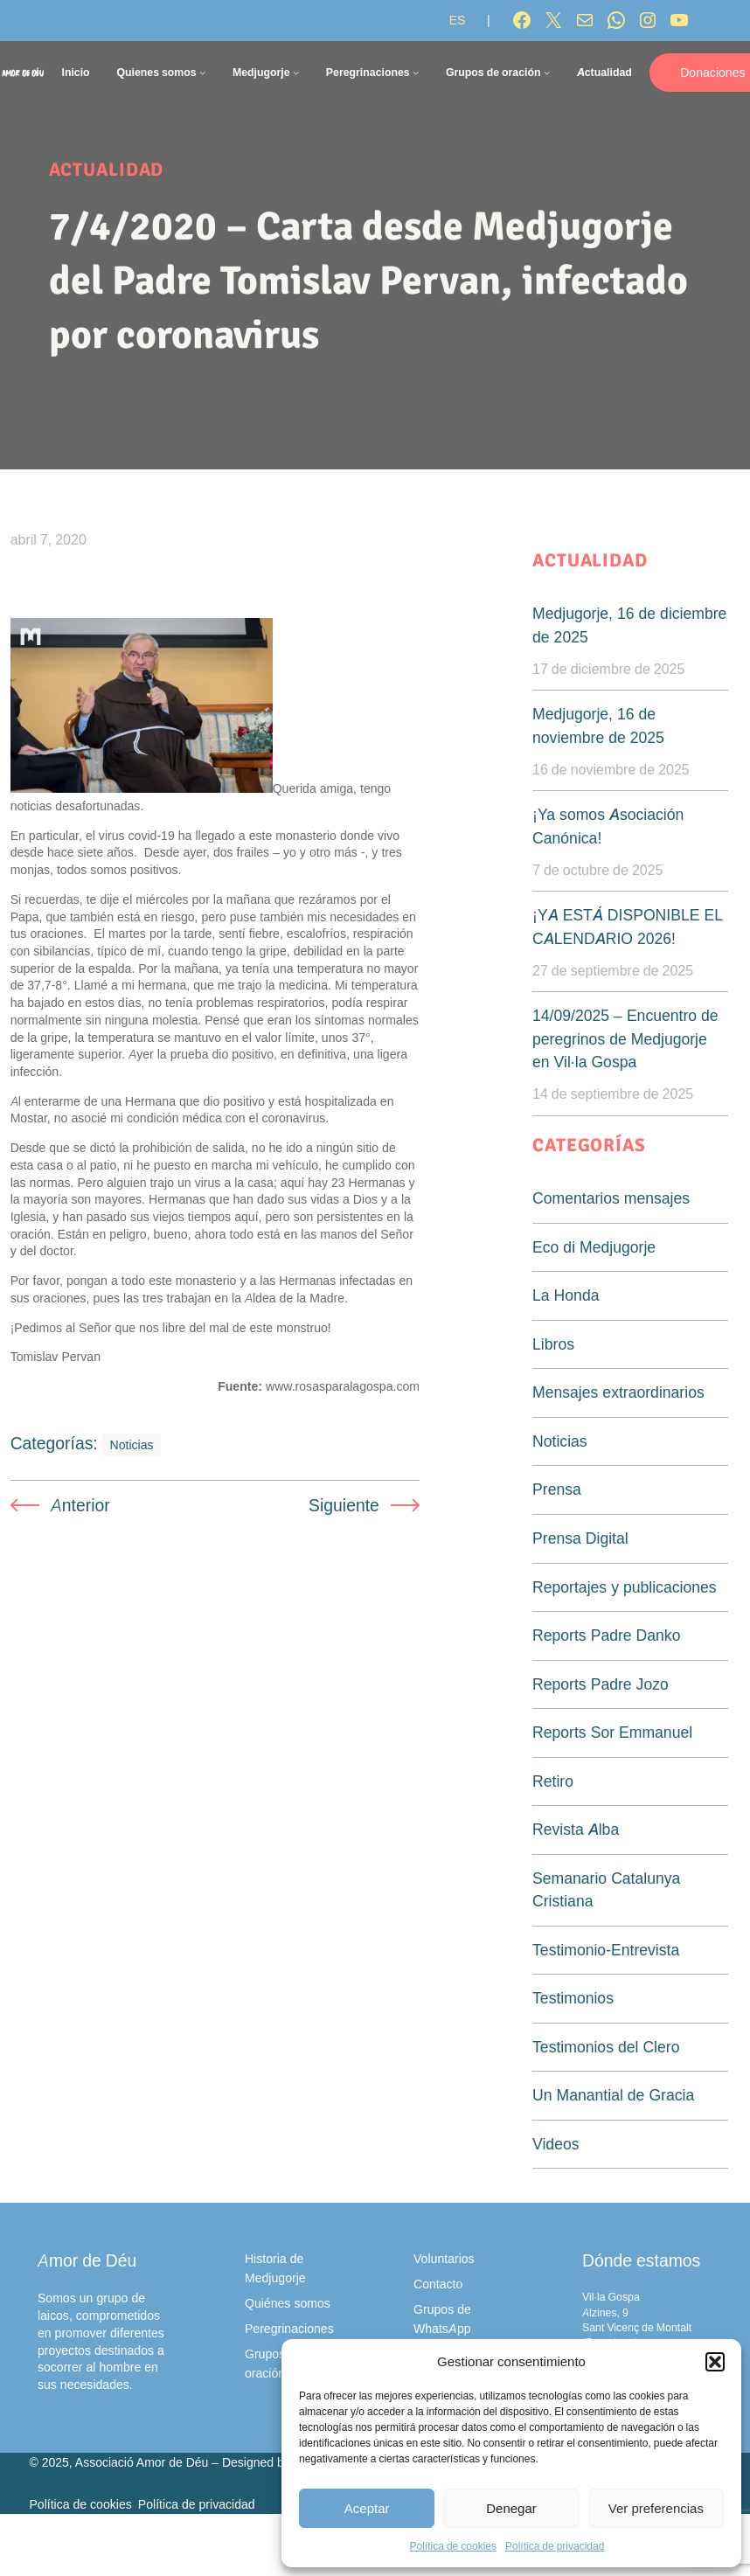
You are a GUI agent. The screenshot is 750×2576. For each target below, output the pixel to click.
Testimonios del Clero (605, 2047)
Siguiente (344, 1505)
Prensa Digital (580, 1538)
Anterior (80, 1505)
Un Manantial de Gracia (613, 2095)
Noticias (132, 1444)
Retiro (552, 1781)
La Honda (565, 1295)
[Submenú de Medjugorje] (296, 72)
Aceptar (367, 2508)
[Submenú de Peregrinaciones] (416, 72)
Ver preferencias (656, 2508)
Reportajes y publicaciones (624, 1587)
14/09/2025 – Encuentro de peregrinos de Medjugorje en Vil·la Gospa (625, 1038)
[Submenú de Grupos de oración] (547, 72)
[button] (715, 2362)
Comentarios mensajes (611, 1198)
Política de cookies (453, 2545)
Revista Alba (575, 1829)
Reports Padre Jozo (600, 1684)
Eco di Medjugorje (594, 1247)
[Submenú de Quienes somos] (202, 72)
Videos (555, 2144)
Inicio (75, 72)
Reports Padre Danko (606, 1635)
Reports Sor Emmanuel (612, 1732)
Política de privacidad (554, 2545)
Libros (553, 1344)
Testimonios (573, 1998)
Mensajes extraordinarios (618, 1392)
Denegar (511, 2508)
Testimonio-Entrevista (605, 1950)
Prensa (556, 1489)
